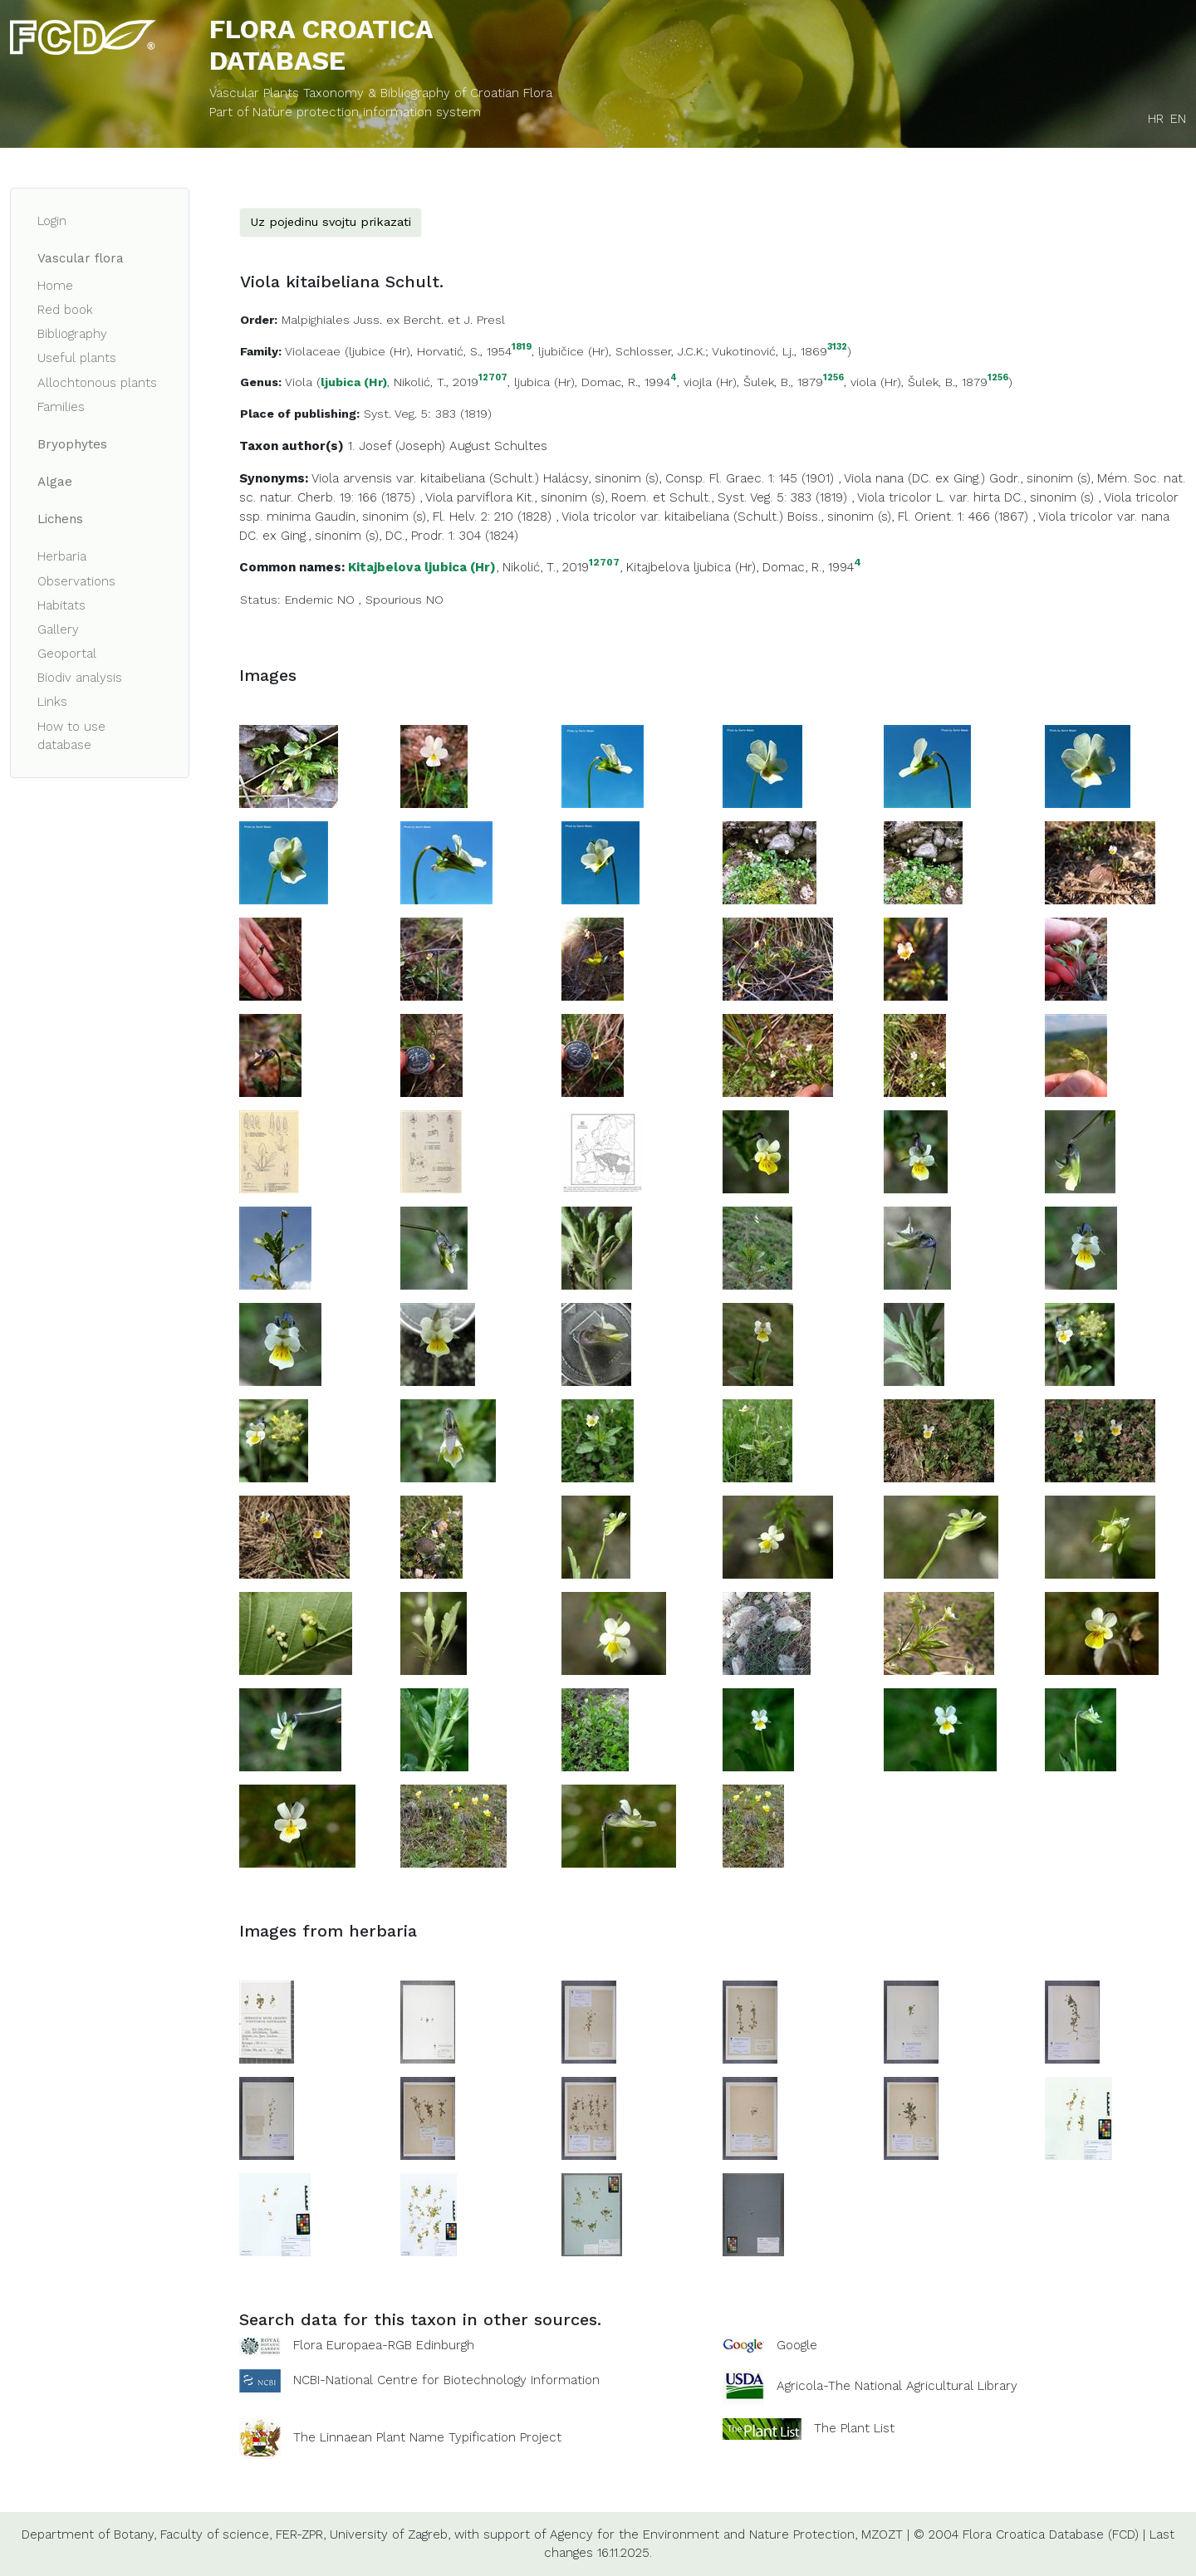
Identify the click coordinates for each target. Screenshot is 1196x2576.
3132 (837, 347)
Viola (298, 382)
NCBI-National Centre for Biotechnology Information (446, 2379)
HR (1156, 118)
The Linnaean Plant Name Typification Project (427, 2437)
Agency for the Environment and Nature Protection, (703, 2534)
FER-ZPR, (301, 2534)
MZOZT (882, 2534)
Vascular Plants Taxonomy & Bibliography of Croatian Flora (380, 93)
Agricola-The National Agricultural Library (897, 2385)
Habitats (61, 605)
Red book (65, 309)
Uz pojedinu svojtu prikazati (330, 221)
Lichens (60, 519)
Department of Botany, (89, 2534)
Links (52, 701)
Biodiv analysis (79, 677)
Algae (54, 481)
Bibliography (72, 333)
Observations (76, 581)
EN (1178, 118)
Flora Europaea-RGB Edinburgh (383, 2345)
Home (55, 285)
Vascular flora (80, 258)
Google (797, 2345)
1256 (833, 378)
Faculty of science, (216, 2534)
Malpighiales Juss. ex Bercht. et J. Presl (393, 319)
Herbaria (61, 556)
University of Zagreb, (390, 2534)
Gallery (58, 629)
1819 (522, 347)
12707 (492, 378)
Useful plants (76, 357)
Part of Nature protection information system (345, 112)
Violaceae (313, 351)
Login (51, 220)
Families (61, 406)
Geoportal (66, 653)
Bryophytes (72, 444)
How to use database (71, 736)
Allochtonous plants (97, 382)
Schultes (520, 445)
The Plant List (854, 2427)
